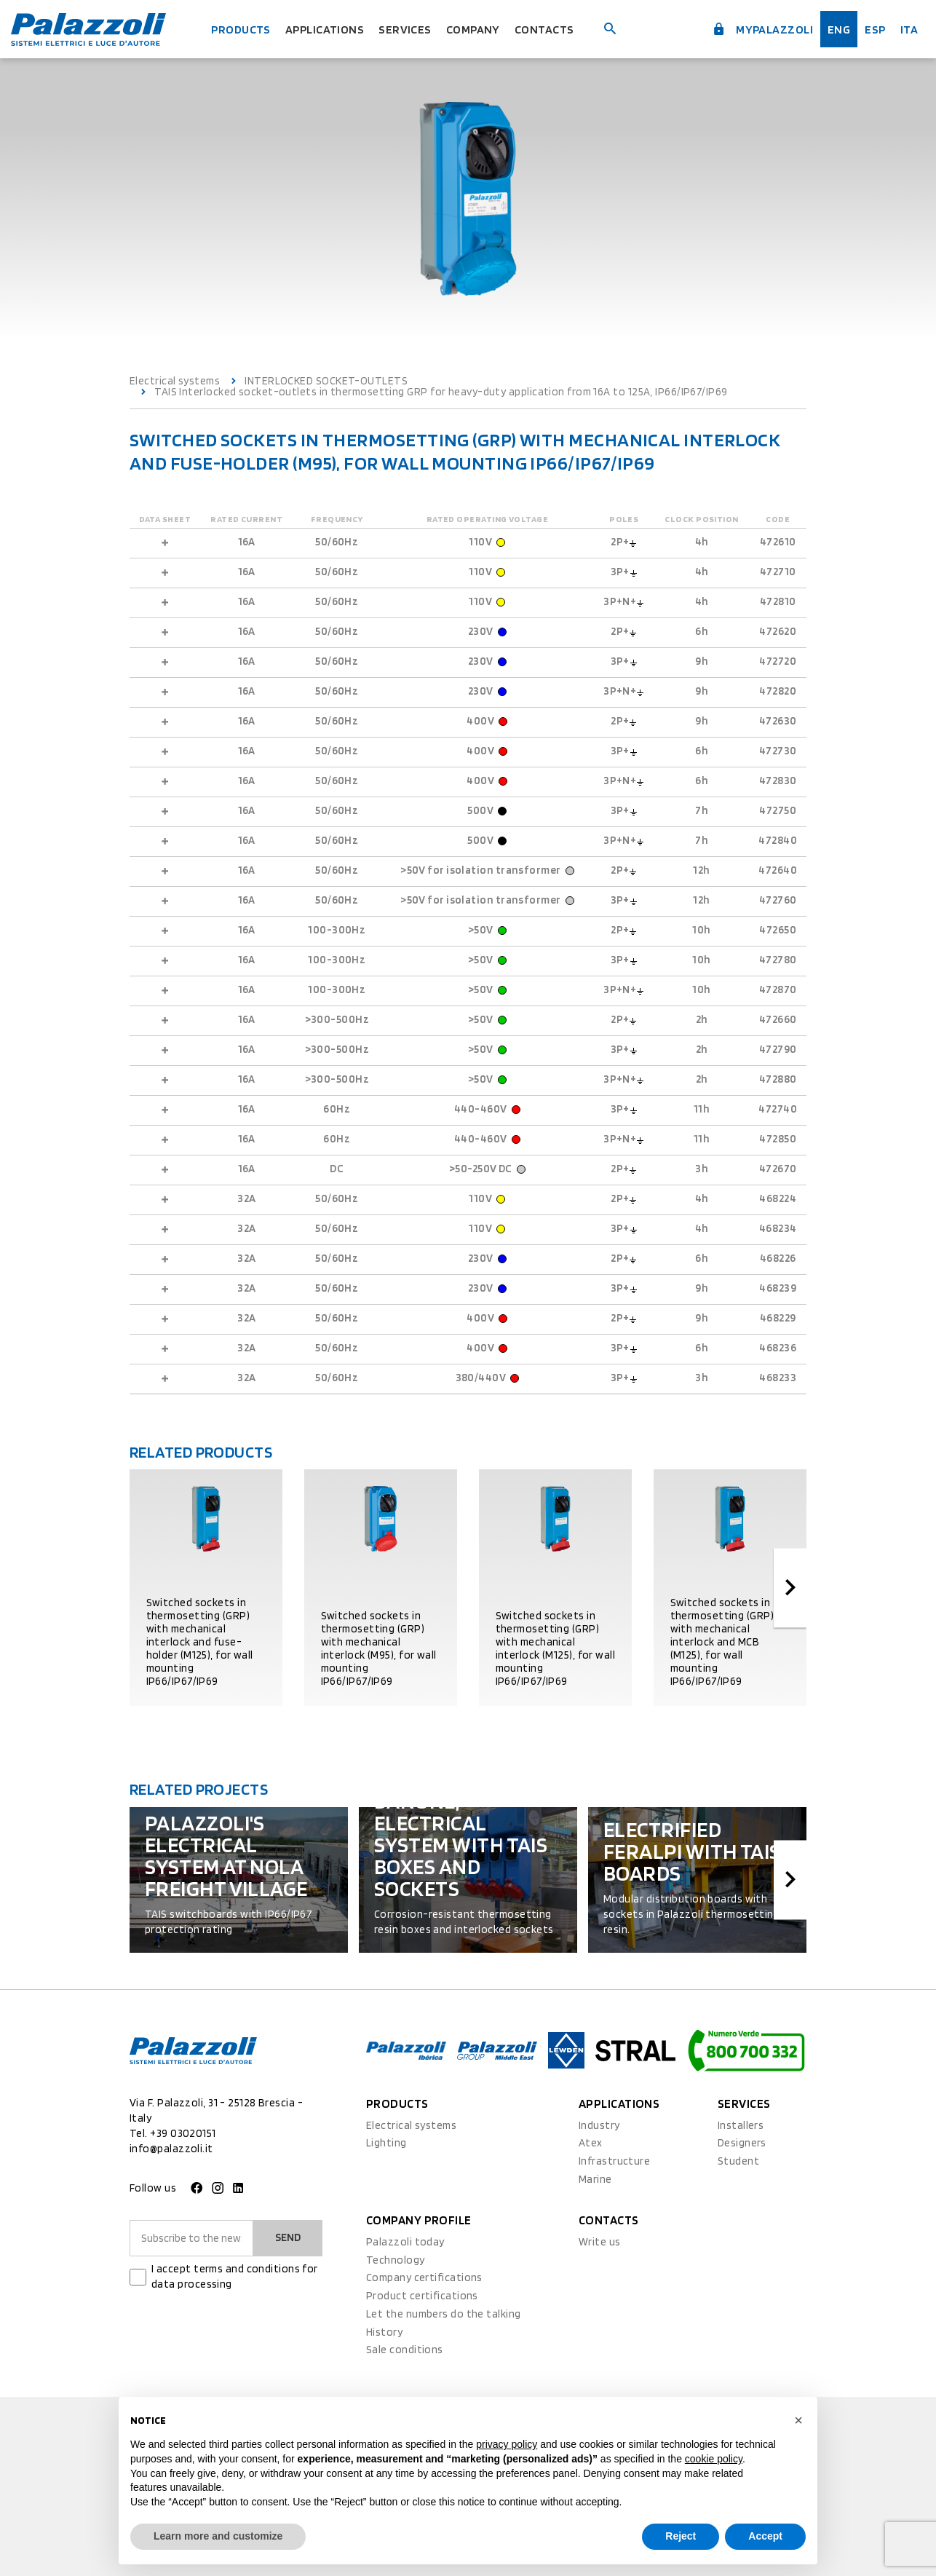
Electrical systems (175, 381)
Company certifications (424, 2277)
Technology (395, 2260)
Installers (741, 2125)
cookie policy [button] (713, 2459)
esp (874, 29)
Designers (742, 2142)
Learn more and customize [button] (218, 2536)
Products (238, 29)
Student (738, 2161)
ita (909, 29)
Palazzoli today (405, 2241)
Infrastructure (614, 2161)
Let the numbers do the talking (443, 2313)
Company (475, 29)
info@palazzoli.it (171, 2148)
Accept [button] (765, 2536)
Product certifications (422, 2295)
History (384, 2332)
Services (406, 29)
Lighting (386, 2142)
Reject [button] (680, 2536)
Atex (591, 2142)
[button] (798, 2420)
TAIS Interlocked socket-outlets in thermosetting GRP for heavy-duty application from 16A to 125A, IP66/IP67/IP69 (440, 392)
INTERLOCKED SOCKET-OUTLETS (326, 381)
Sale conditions (404, 2349)
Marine (595, 2179)
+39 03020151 (182, 2133)
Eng (837, 29)
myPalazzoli (760, 29)
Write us (600, 2241)
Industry (599, 2125)
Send (288, 2237)
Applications (325, 29)
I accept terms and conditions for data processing (234, 2276)
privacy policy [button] (506, 2444)
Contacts (547, 29)
